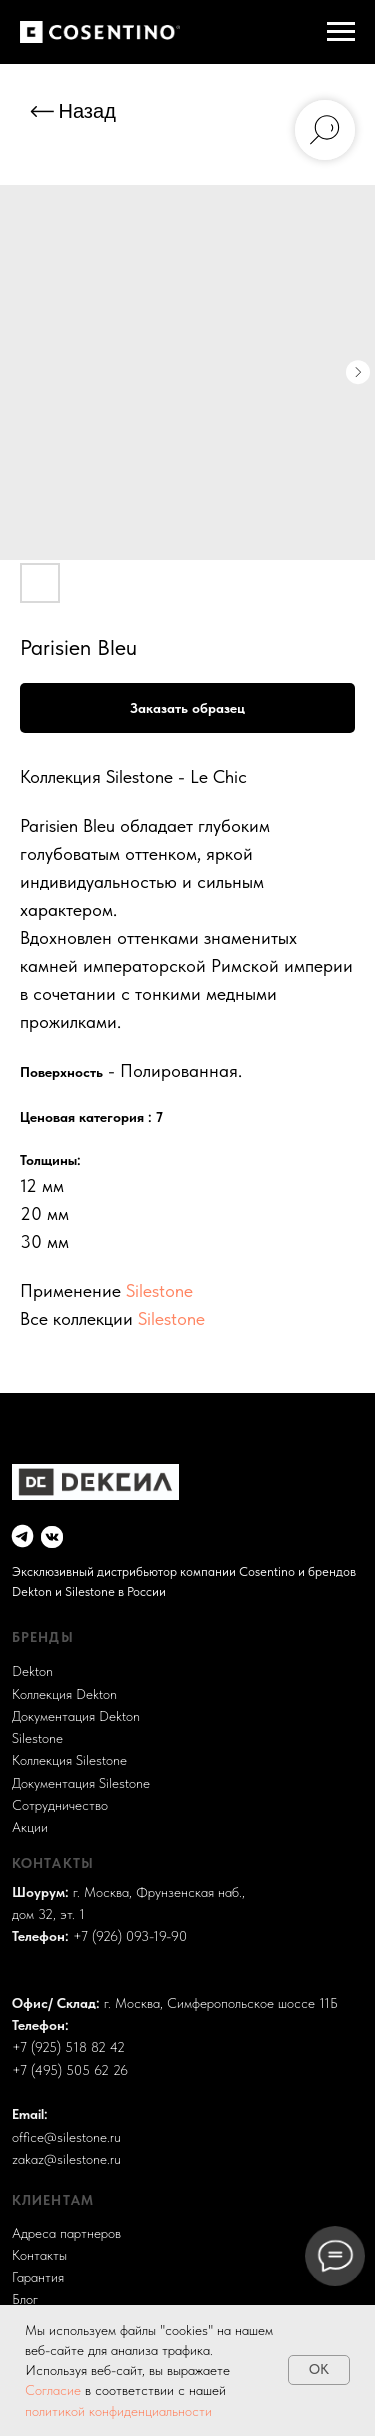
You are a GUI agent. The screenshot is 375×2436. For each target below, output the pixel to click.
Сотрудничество (60, 1805)
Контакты (39, 2255)
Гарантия (38, 2277)
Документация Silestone (81, 1783)
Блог (25, 2299)
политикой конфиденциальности (118, 2411)
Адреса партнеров (66, 2233)
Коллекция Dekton (64, 1694)
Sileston (34, 1738)
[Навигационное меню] (341, 32)
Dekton (32, 1671)
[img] (22, 1535)
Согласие (55, 2390)
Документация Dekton (76, 1716)
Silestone (159, 1290)
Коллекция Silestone (69, 1760)
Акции (30, 1827)
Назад (87, 111)
